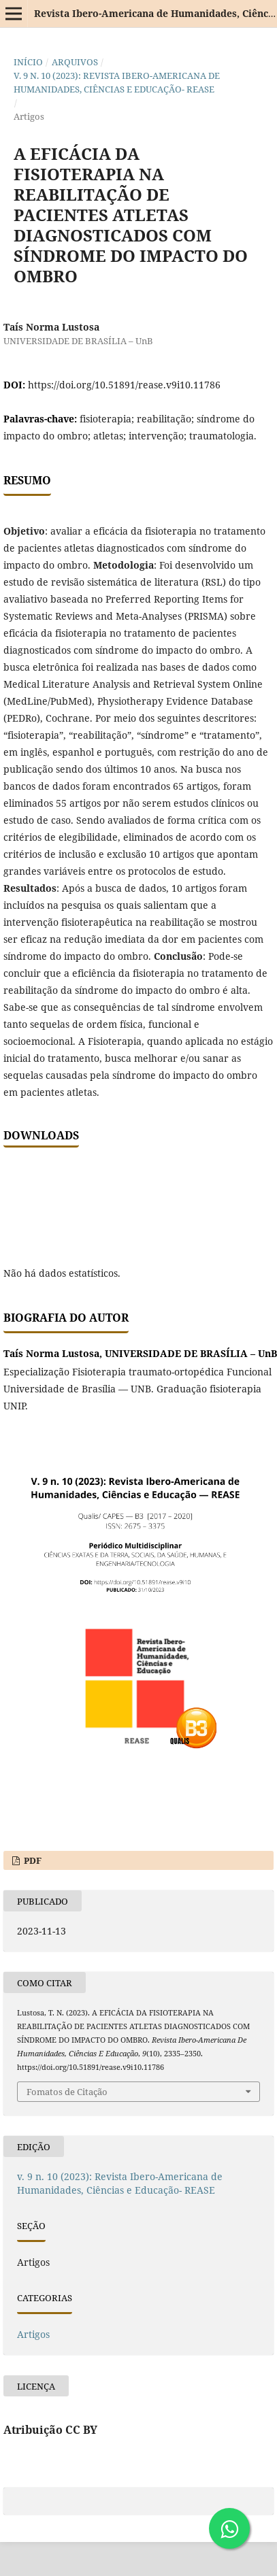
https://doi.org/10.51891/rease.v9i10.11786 (124, 384)
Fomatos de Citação (67, 2092)
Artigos (33, 2334)
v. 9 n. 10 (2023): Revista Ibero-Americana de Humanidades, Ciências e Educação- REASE (117, 82)
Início (28, 62)
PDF (32, 1860)
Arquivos (75, 62)
